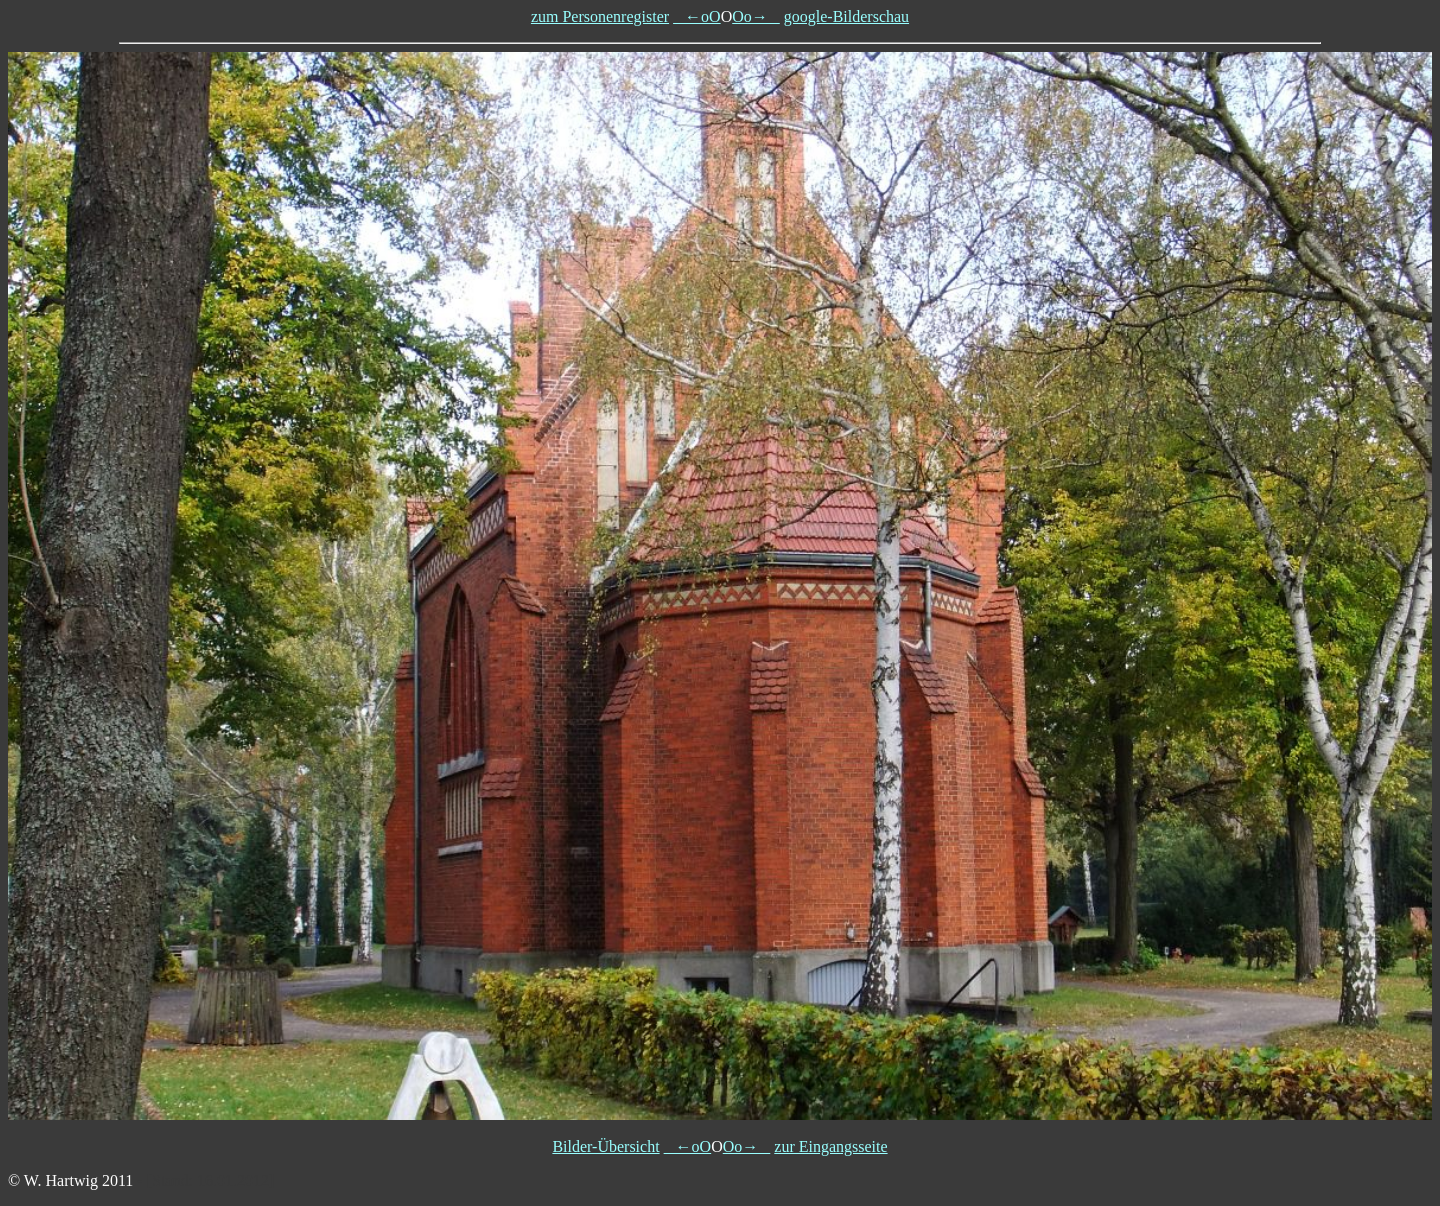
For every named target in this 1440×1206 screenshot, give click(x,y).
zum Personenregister (600, 16)
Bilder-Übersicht (605, 1146)
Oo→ (756, 16)
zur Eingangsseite (830, 1146)
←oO (697, 16)
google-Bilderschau (846, 16)
